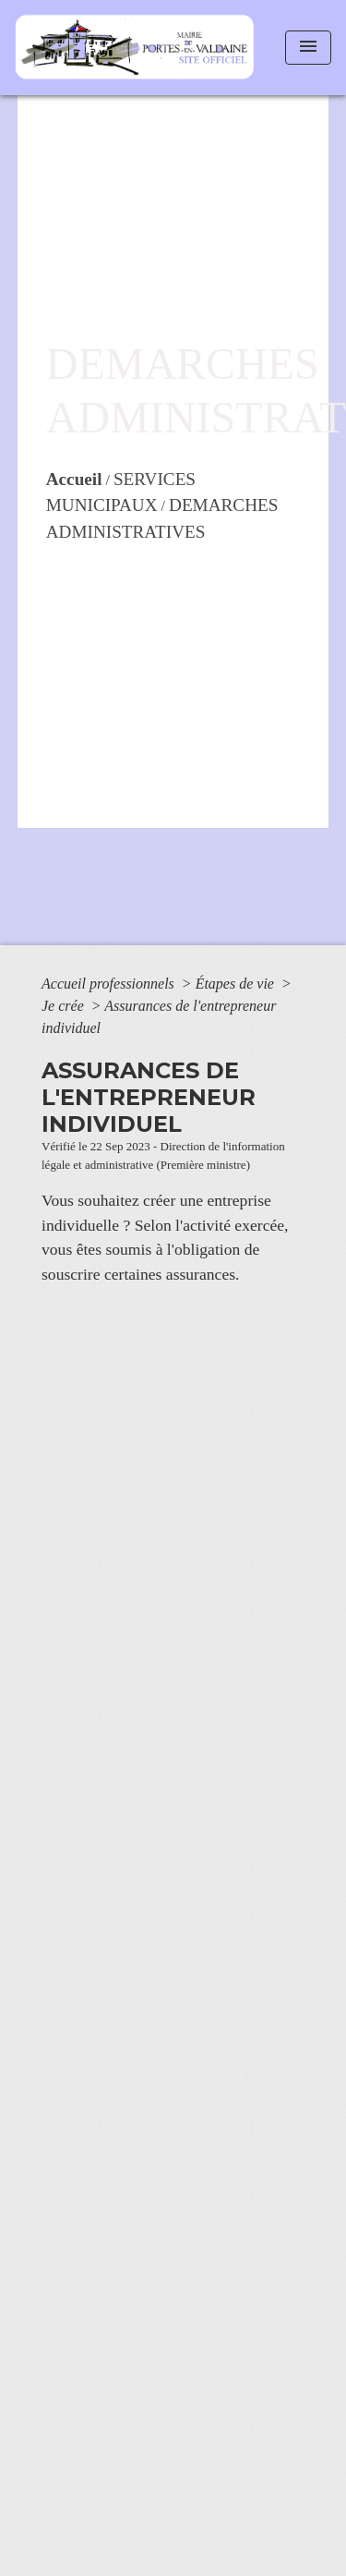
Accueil (74, 479)
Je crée (65, 1006)
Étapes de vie (237, 983)
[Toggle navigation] (308, 47)
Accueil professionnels (110, 983)
